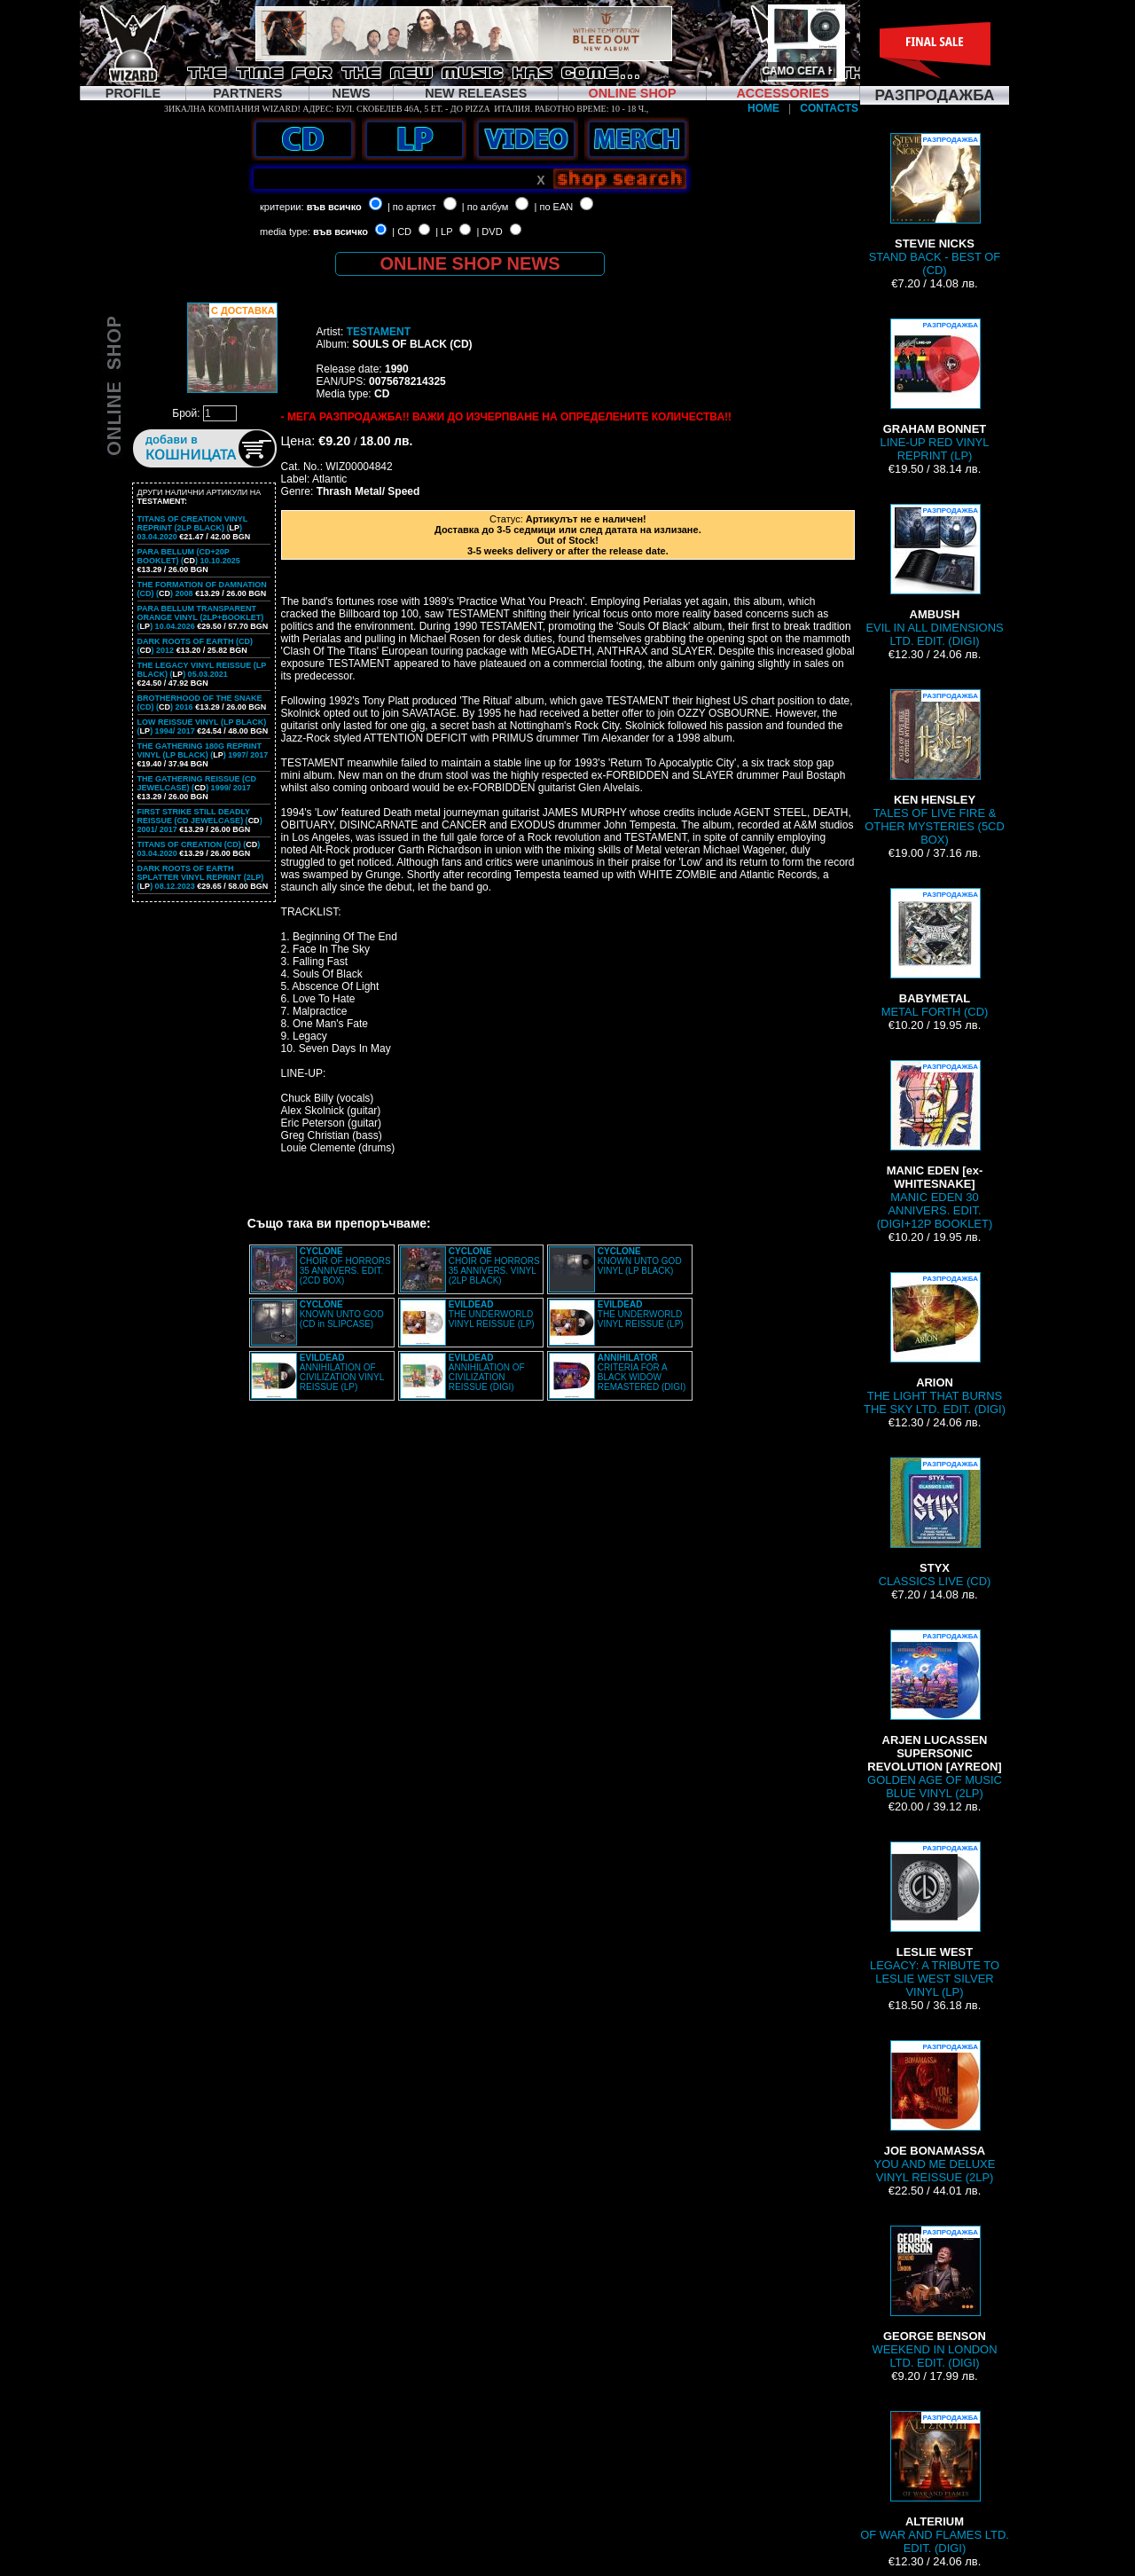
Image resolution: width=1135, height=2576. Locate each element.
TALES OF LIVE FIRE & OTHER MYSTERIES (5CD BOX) (935, 767)
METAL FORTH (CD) (935, 953)
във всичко (334, 206)
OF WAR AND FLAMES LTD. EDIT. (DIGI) (934, 2483)
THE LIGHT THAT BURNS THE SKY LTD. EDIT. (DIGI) (935, 1344)
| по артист (411, 206)
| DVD (489, 231)
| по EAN (554, 206)
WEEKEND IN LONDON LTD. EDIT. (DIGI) (934, 2297)
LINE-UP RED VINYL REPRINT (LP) (935, 390)
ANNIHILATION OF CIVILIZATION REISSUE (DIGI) (487, 1372)
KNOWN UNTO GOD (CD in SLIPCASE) (342, 1314)
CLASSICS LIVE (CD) (935, 1522)
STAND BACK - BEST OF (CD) (935, 205)
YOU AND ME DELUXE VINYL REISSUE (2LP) (935, 2112)
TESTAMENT (379, 332)
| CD (401, 231)
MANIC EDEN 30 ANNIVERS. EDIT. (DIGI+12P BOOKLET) (934, 1145)
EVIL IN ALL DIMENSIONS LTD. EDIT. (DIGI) (934, 576)
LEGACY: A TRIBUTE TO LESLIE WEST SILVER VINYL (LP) (934, 1920)
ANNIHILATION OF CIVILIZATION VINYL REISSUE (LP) (342, 1372)
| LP (443, 231)
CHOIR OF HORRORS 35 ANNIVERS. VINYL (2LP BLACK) (494, 1265)
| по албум (485, 206)
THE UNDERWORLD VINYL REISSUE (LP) (492, 1314)
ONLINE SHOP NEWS (470, 263)
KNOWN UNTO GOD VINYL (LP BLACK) (640, 1261)
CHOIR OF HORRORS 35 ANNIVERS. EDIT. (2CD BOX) (345, 1265)
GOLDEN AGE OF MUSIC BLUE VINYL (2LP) (934, 1715)
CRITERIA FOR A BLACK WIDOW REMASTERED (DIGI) (641, 1372)
